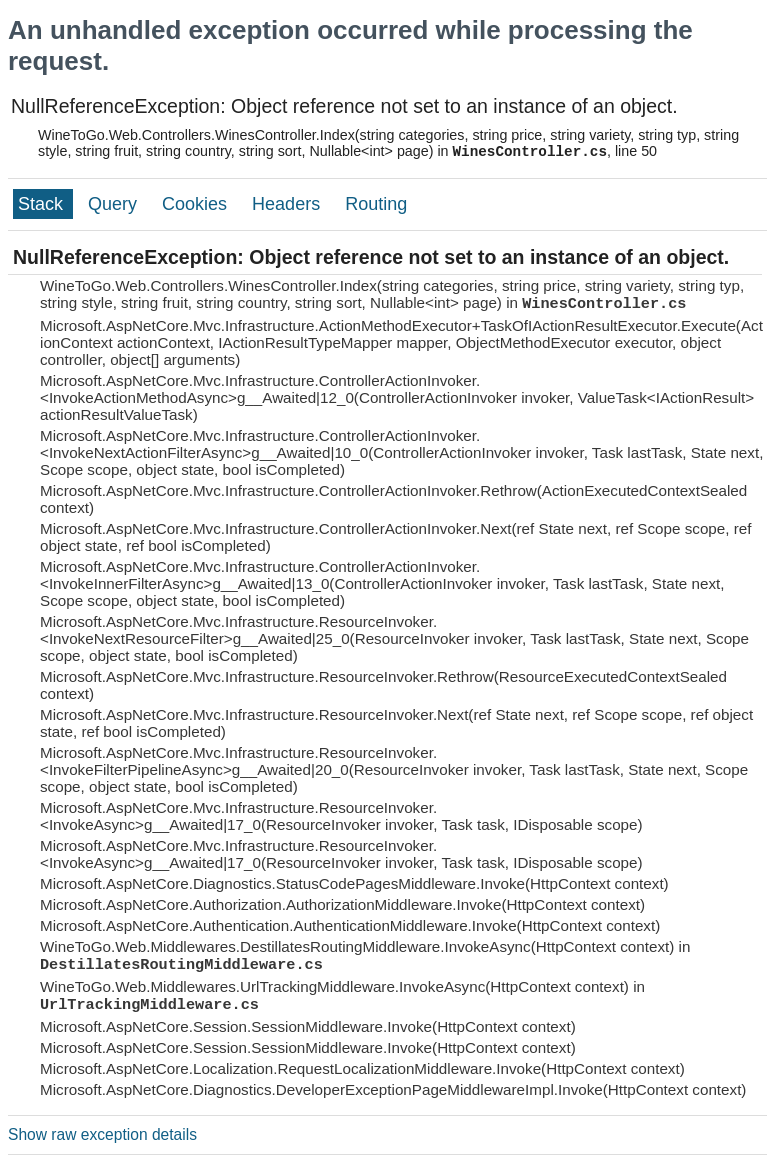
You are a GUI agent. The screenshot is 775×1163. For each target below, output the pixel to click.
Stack (43, 204)
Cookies (197, 204)
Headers (288, 204)
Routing (376, 204)
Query (115, 204)
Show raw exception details (102, 1134)
